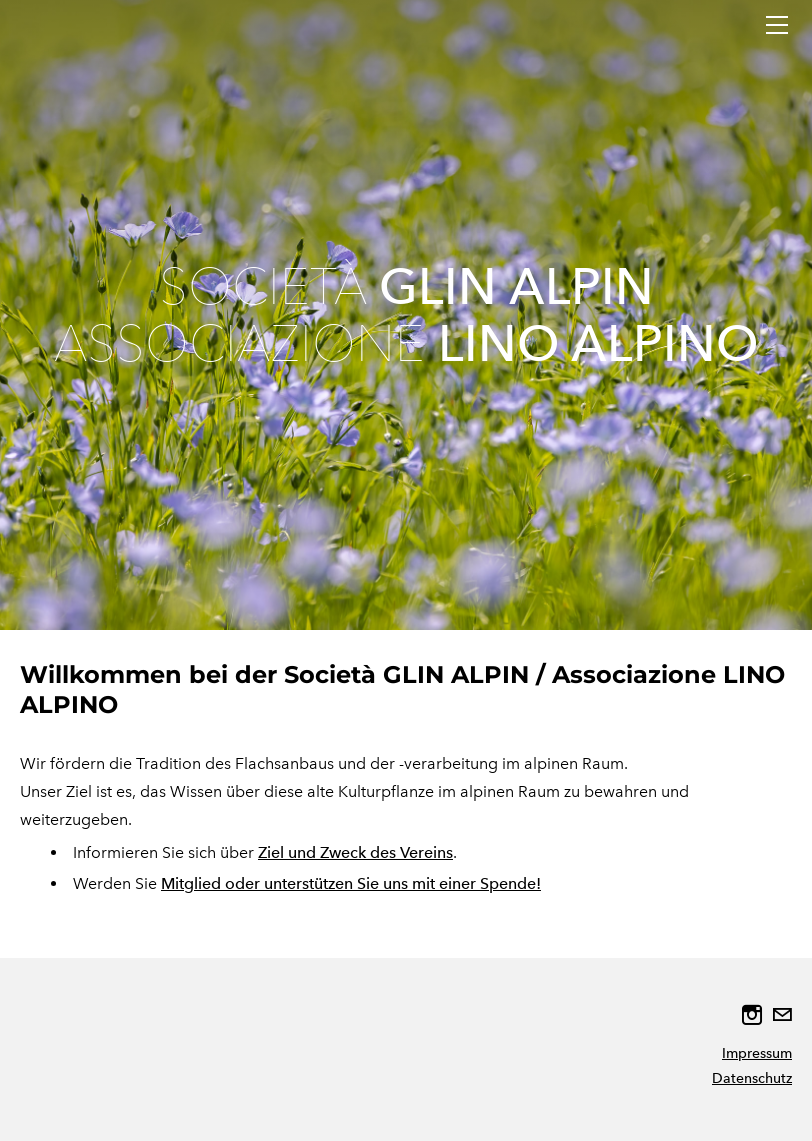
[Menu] (777, 25)
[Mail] (782, 1015)
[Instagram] (752, 1015)
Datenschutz (752, 1078)
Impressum (757, 1053)
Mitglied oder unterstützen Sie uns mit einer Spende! (351, 883)
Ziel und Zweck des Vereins (355, 852)
